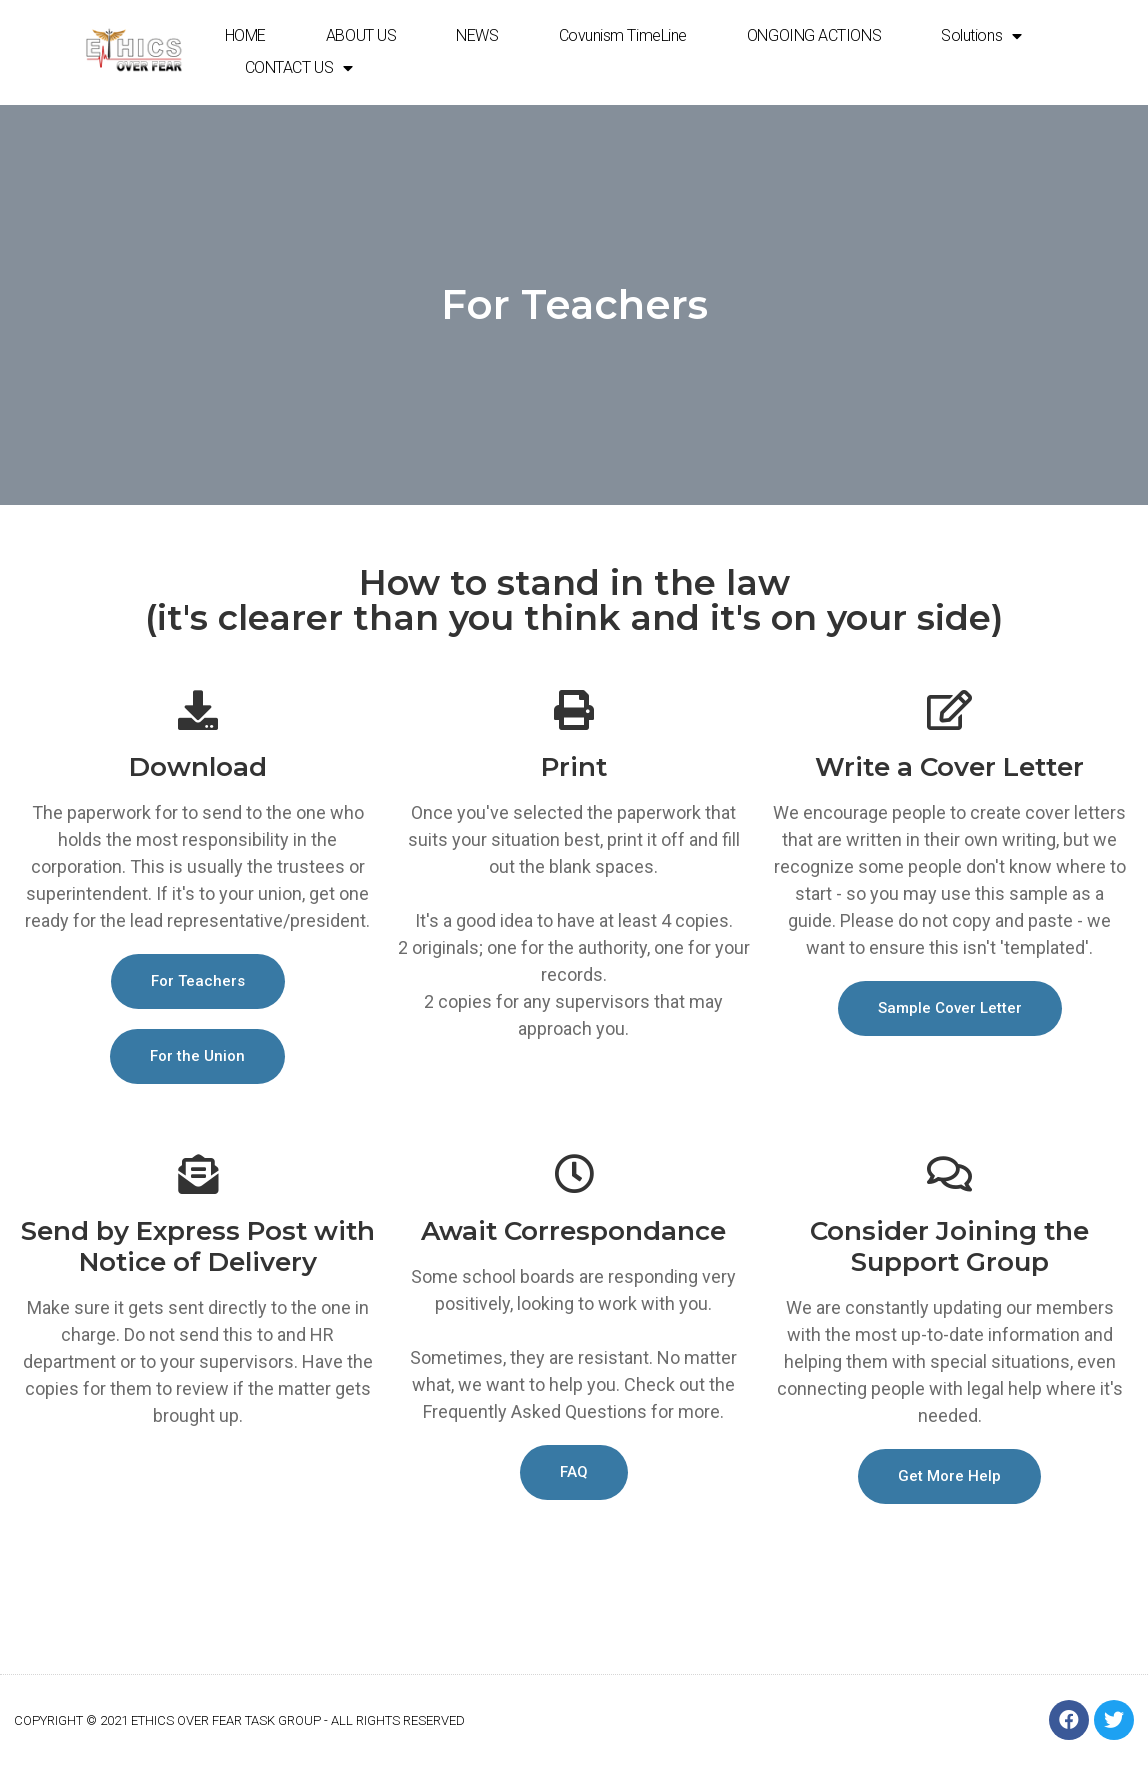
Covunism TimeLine (623, 35)
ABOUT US (361, 35)
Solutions (981, 36)
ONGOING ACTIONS (814, 35)
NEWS (477, 35)
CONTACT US (299, 68)
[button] (198, 981)
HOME (245, 35)
